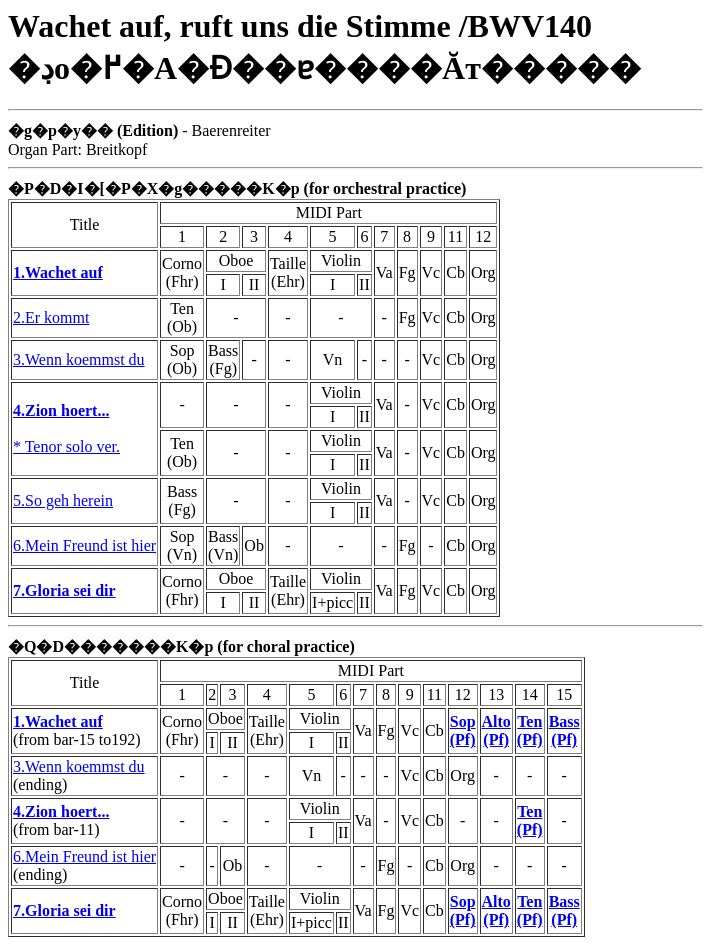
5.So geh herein (63, 500)
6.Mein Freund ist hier (84, 545)
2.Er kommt (51, 317)
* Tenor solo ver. (66, 446)
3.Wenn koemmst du (79, 359)
